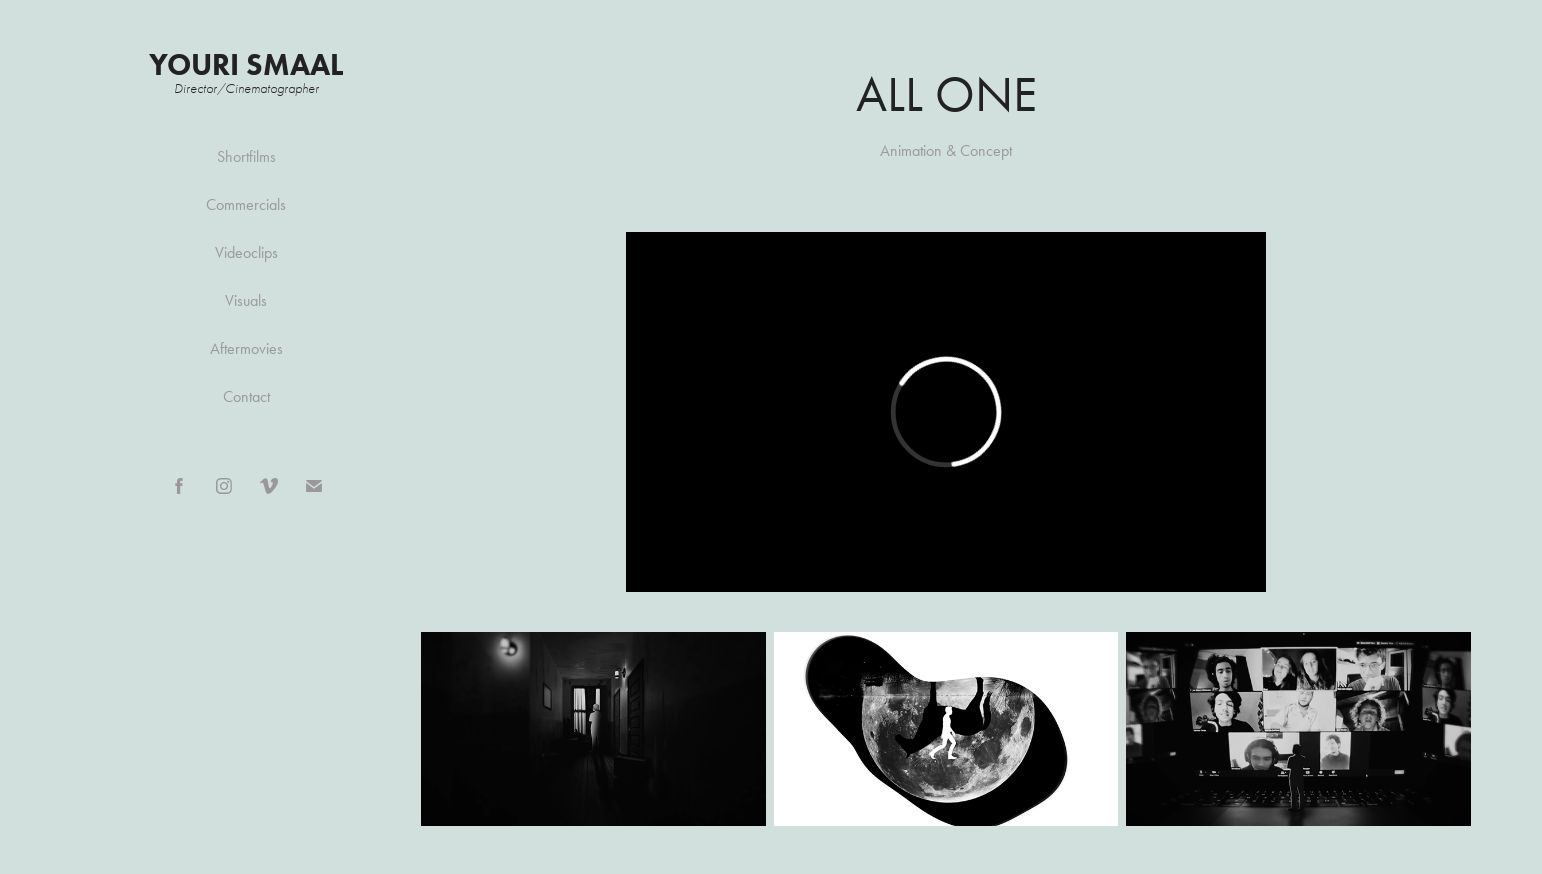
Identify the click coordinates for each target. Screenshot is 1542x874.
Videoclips (246, 252)
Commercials (246, 204)
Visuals (246, 300)
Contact (246, 396)
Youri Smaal (246, 64)
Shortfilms (246, 156)
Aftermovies (246, 348)
